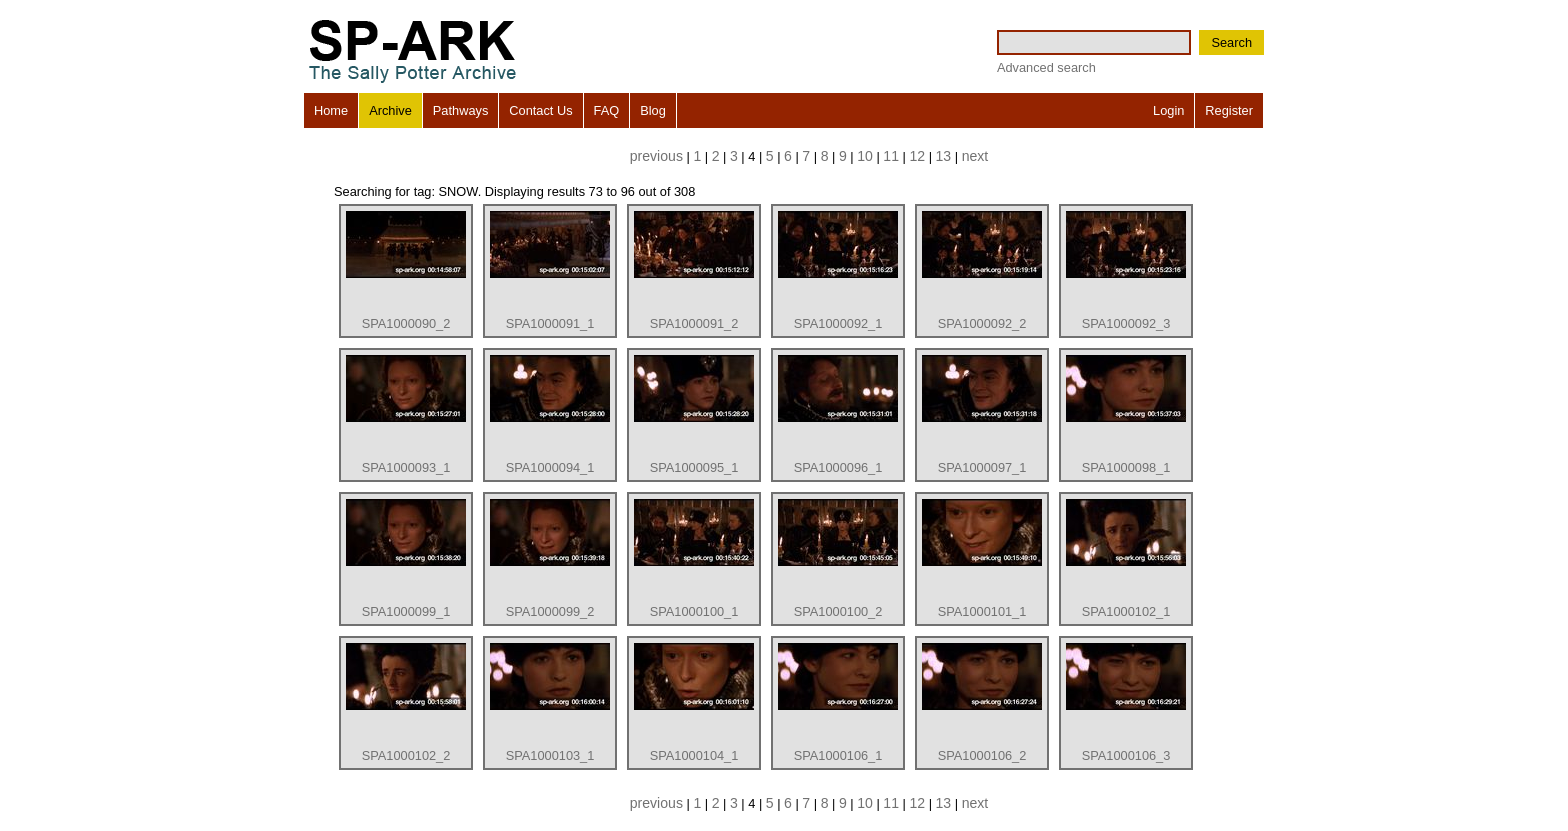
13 (944, 156)
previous (656, 156)
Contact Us (540, 110)
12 (917, 156)
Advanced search (1046, 67)
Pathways (460, 110)
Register (1229, 110)
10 (865, 156)
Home (331, 110)
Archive (390, 110)
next (975, 156)
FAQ (607, 110)
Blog (653, 110)
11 (891, 156)
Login (1168, 110)
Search (1231, 42)
